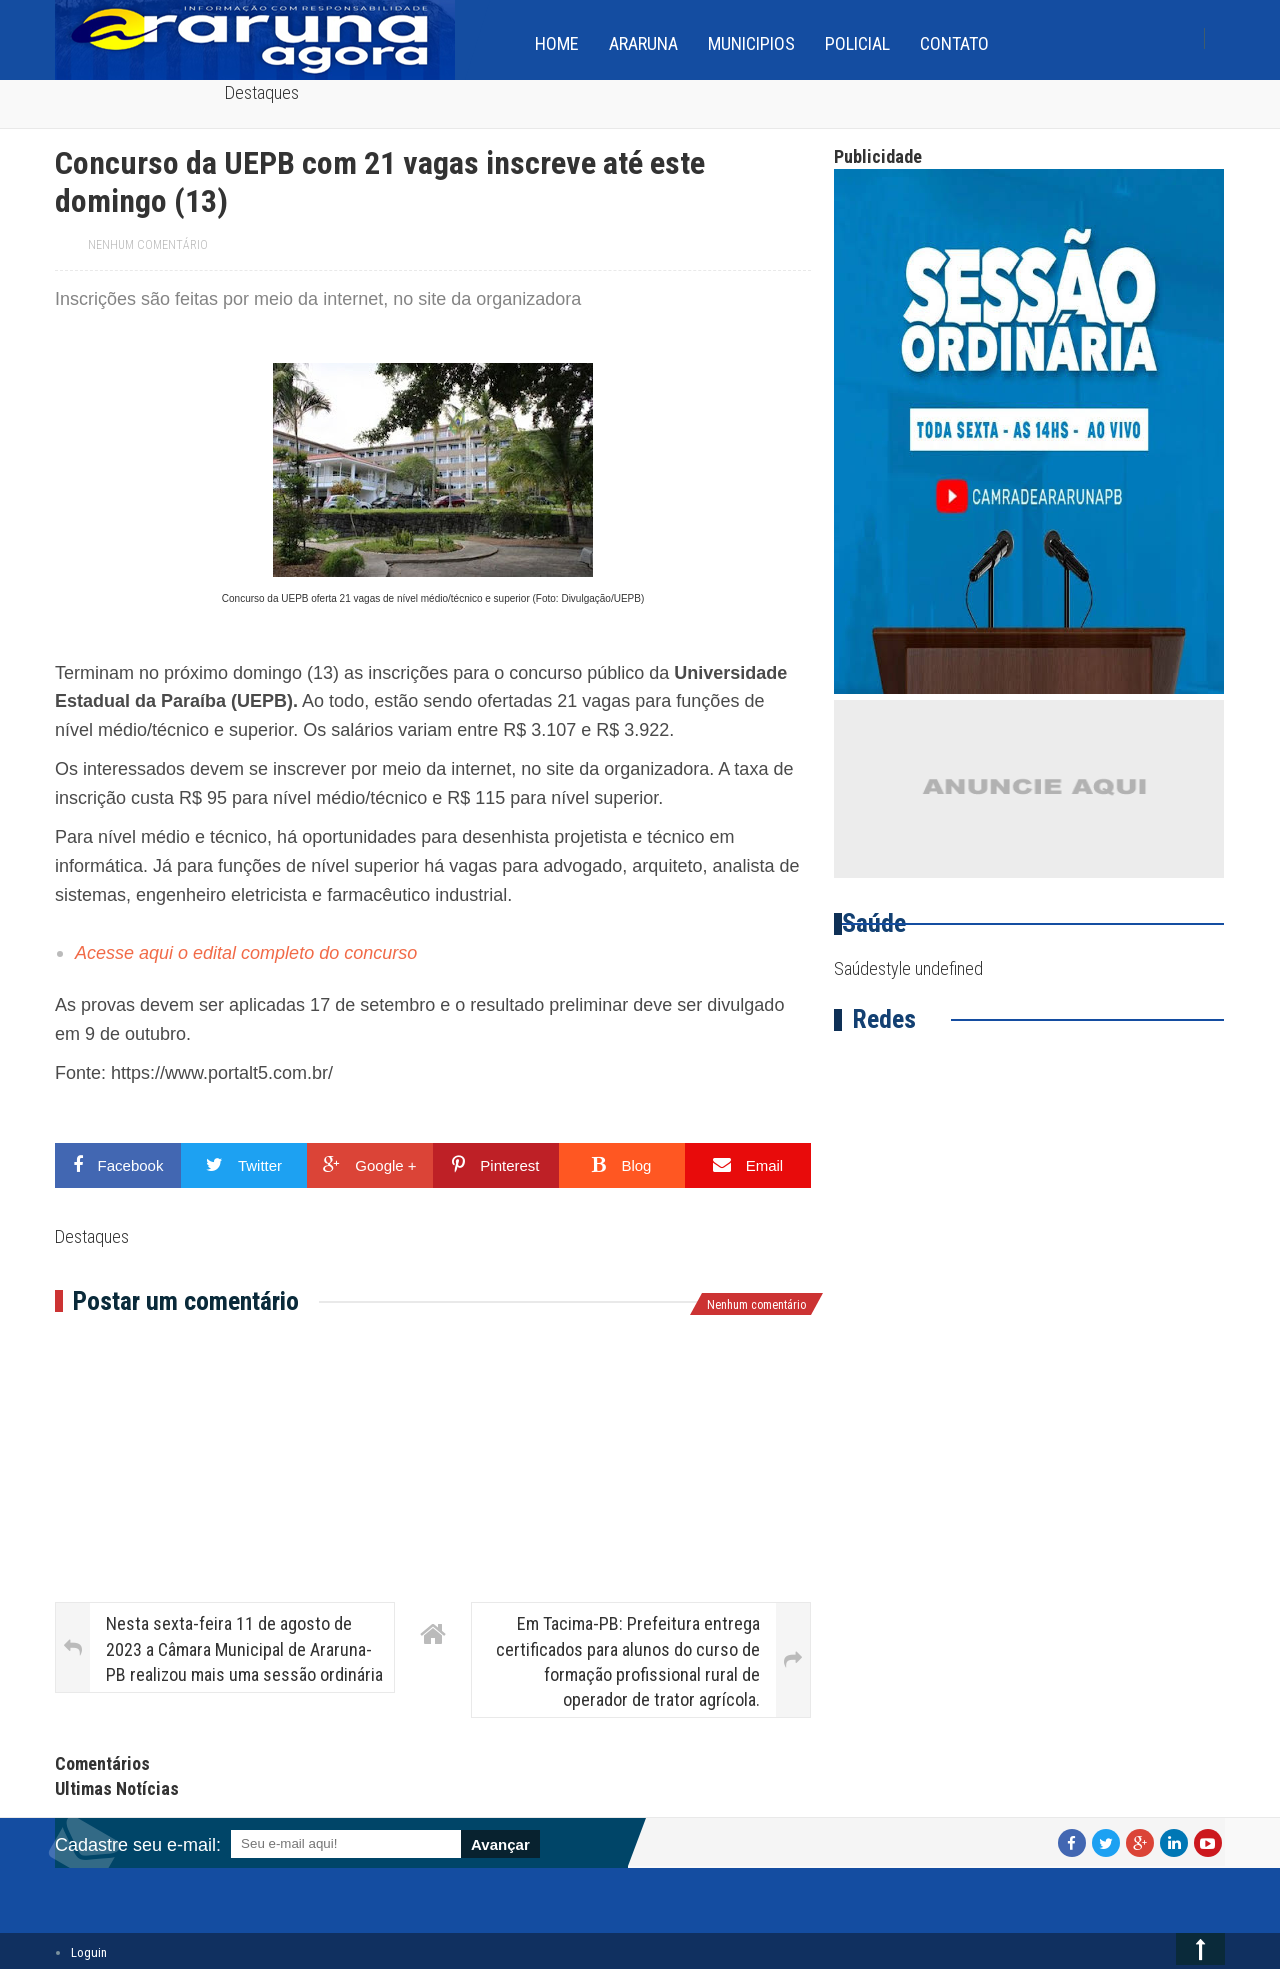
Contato (954, 43)
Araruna (643, 43)
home (557, 43)
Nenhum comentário (148, 245)
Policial (857, 43)
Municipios (751, 43)
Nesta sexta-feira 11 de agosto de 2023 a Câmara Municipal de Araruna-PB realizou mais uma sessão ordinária (244, 1648)
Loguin (89, 1952)
